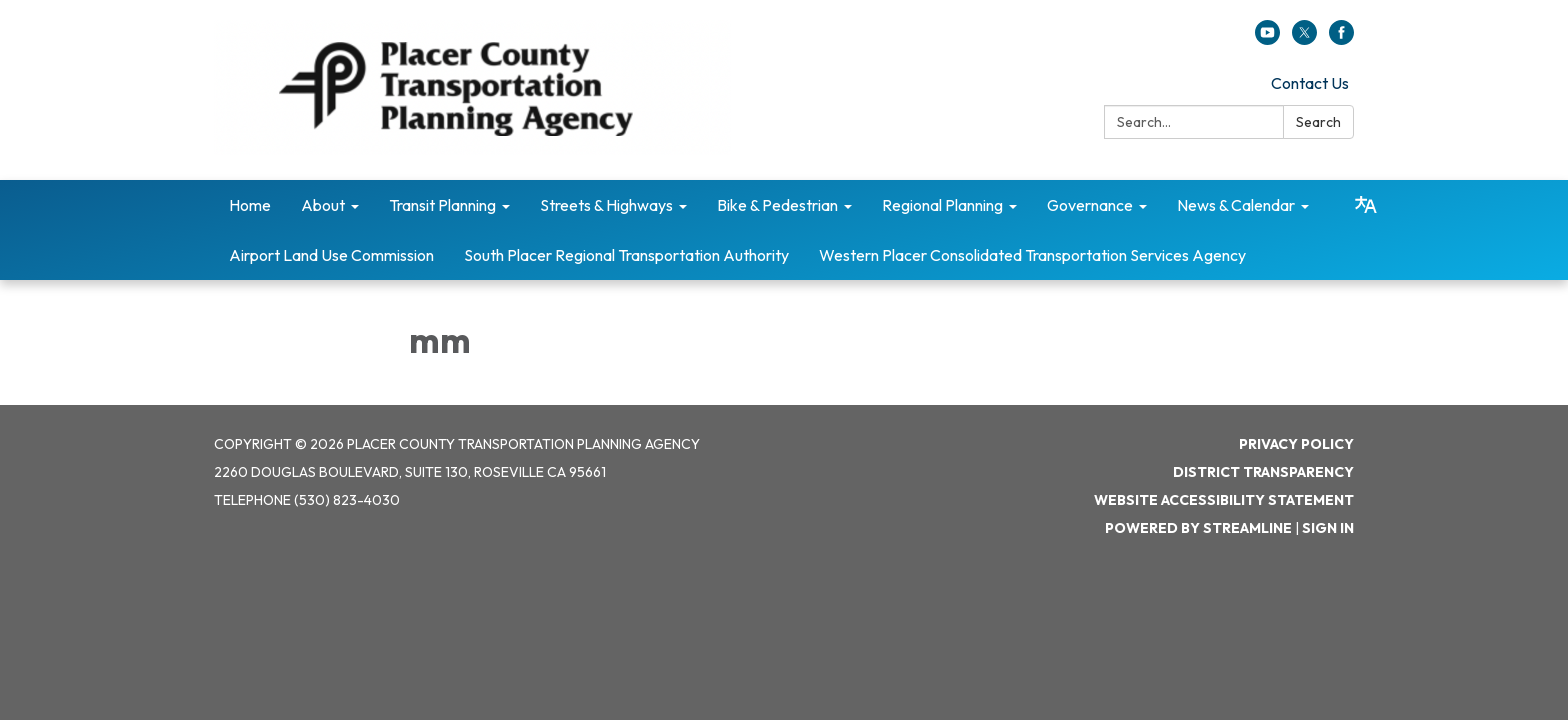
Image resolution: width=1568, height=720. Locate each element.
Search (1318, 122)
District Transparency (1263, 472)
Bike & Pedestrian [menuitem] (777, 205)
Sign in (1328, 528)
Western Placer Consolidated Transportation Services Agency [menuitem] (1032, 255)
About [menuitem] (323, 205)
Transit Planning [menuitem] (442, 205)
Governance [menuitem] (1090, 205)
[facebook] (1341, 39)
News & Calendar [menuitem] (1236, 205)
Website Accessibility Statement (1224, 500)
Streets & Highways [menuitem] (606, 205)
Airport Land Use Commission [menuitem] (331, 255)
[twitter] (1304, 39)
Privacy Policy (1296, 444)
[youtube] (1267, 39)
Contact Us (1310, 83)
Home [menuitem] (250, 205)
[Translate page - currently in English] (1366, 205)
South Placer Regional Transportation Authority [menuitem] (626, 255)
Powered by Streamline (1198, 528)
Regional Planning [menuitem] (942, 205)
